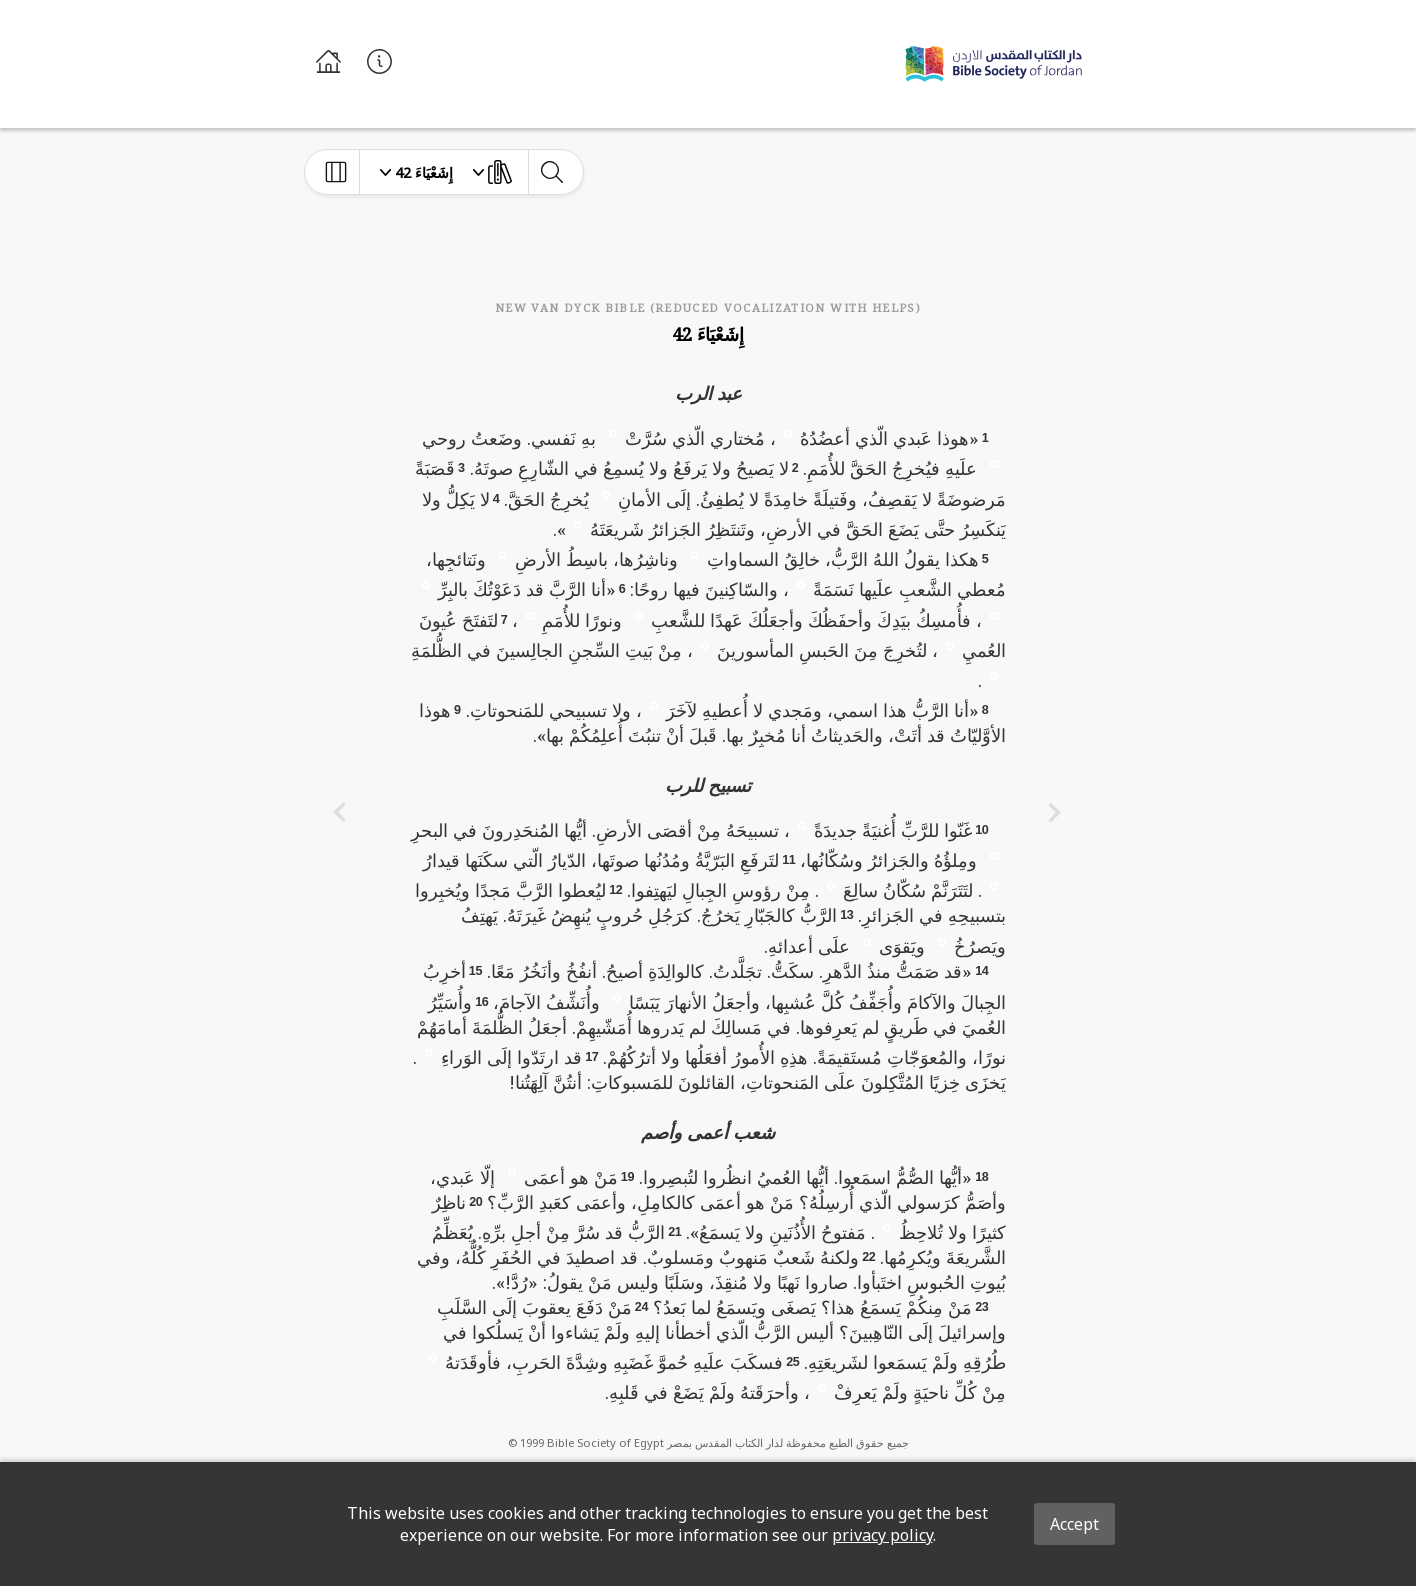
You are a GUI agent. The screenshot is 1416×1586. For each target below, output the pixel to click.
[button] (788, 433)
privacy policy (882, 1535)
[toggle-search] (551, 172)
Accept (1074, 1524)
